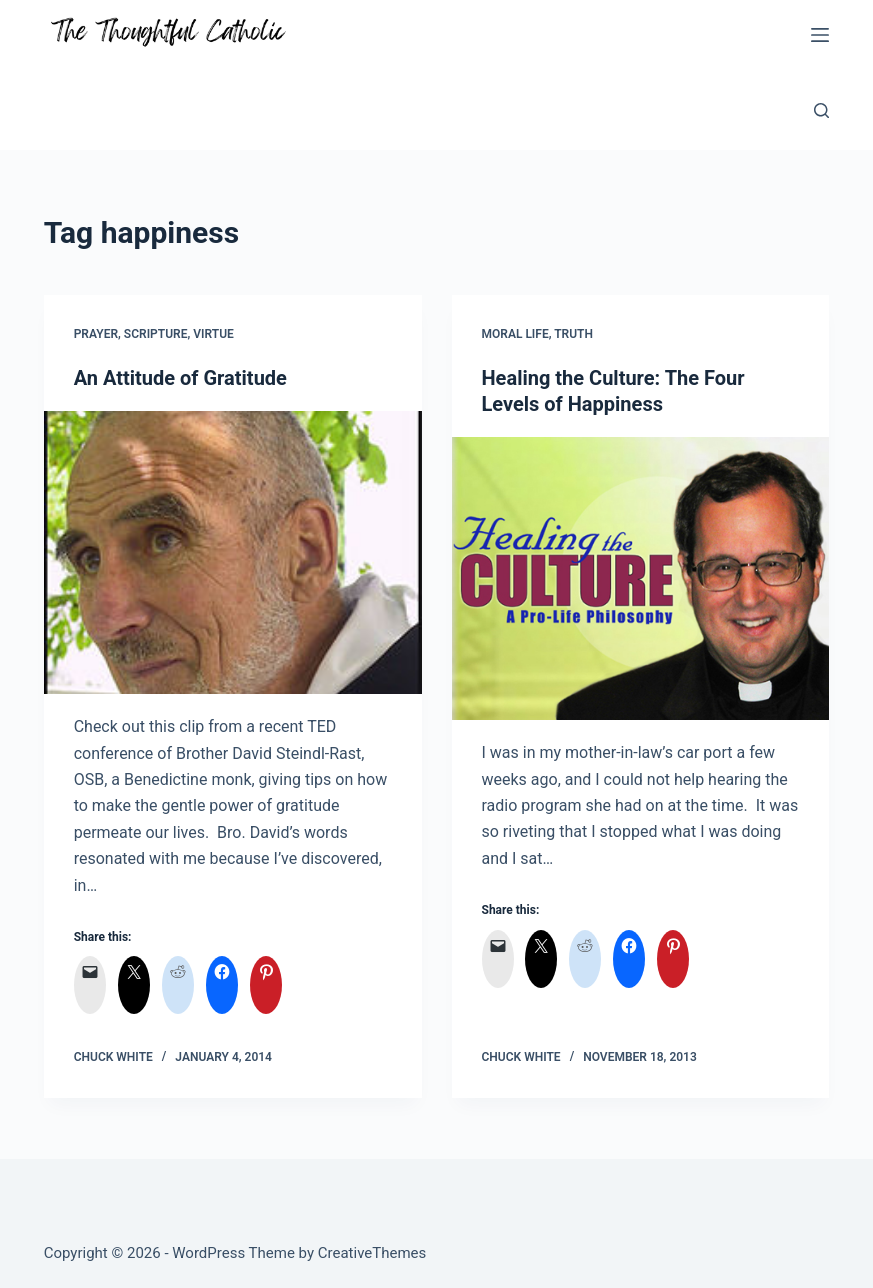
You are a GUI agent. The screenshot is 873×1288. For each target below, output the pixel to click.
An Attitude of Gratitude (180, 378)
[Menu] (820, 35)
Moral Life (515, 334)
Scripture (156, 334)
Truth (573, 334)
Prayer (96, 334)
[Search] (821, 110)
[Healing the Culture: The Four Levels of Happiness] (641, 578)
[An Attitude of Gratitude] (233, 552)
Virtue (213, 334)
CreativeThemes (372, 1253)
